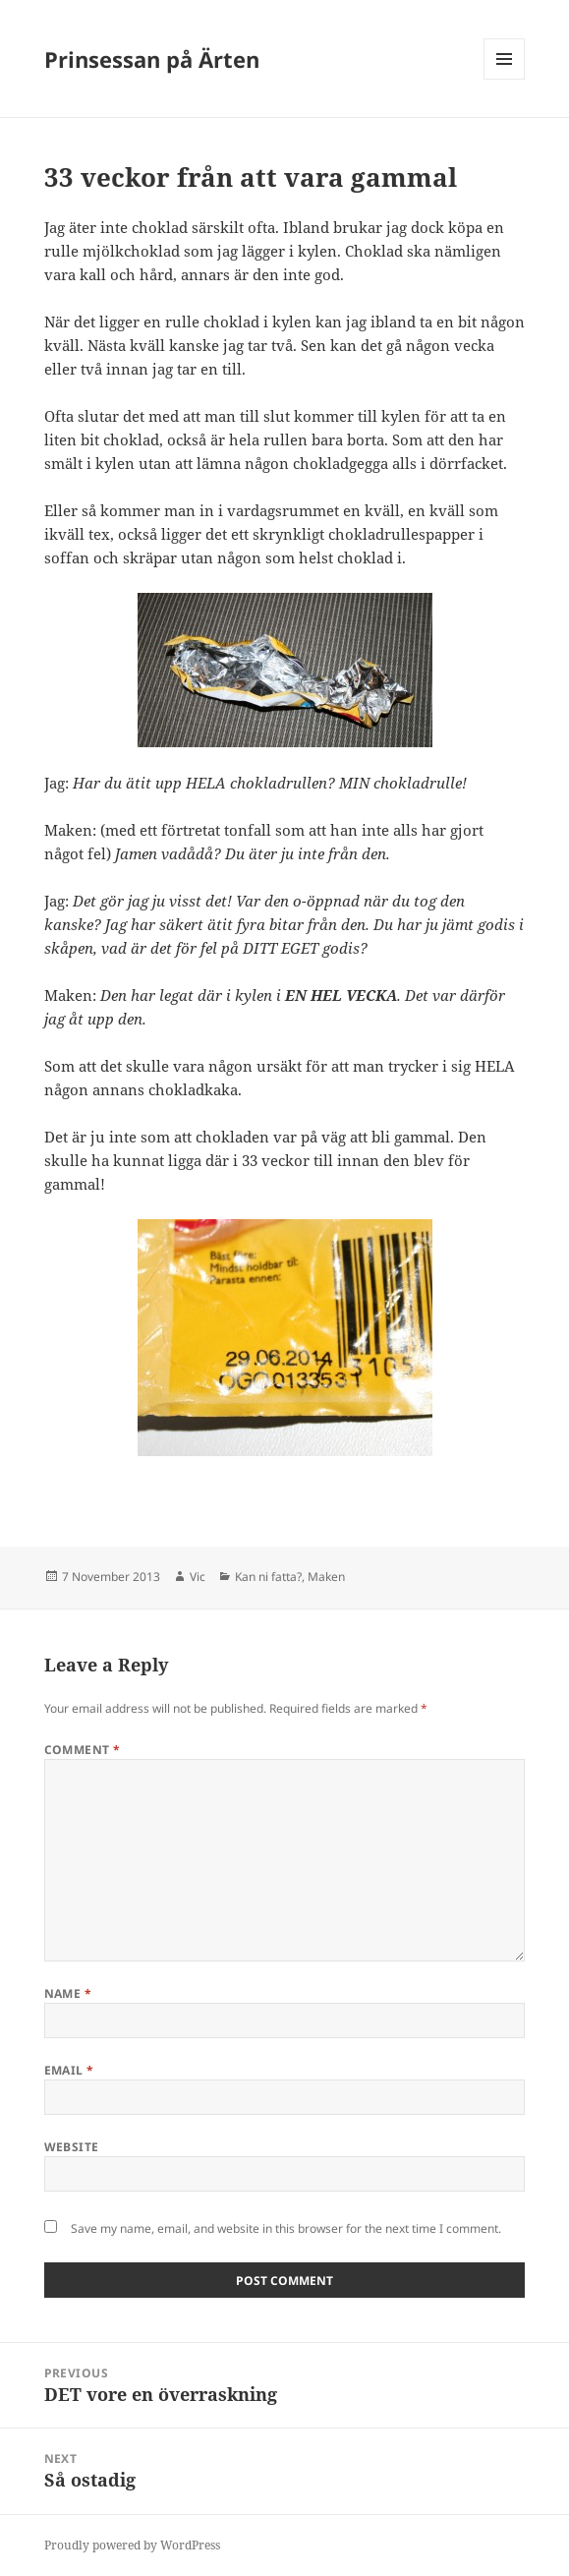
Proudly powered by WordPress (132, 2545)
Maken (326, 1576)
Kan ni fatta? (268, 1576)
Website (71, 2146)
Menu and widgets (504, 79)
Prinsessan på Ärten (151, 59)
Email (69, 2070)
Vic (197, 1576)
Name (68, 1993)
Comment (82, 1749)
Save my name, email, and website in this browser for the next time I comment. (286, 2228)
